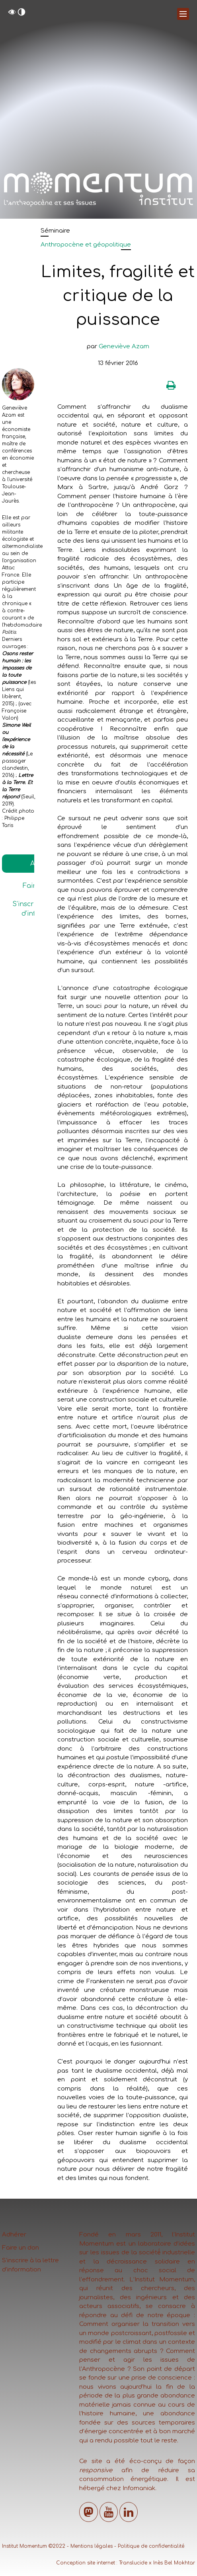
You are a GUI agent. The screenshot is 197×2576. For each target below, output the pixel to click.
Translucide (133, 2563)
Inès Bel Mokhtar (174, 2563)
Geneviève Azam (124, 346)
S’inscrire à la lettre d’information (30, 2265)
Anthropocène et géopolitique (86, 244)
